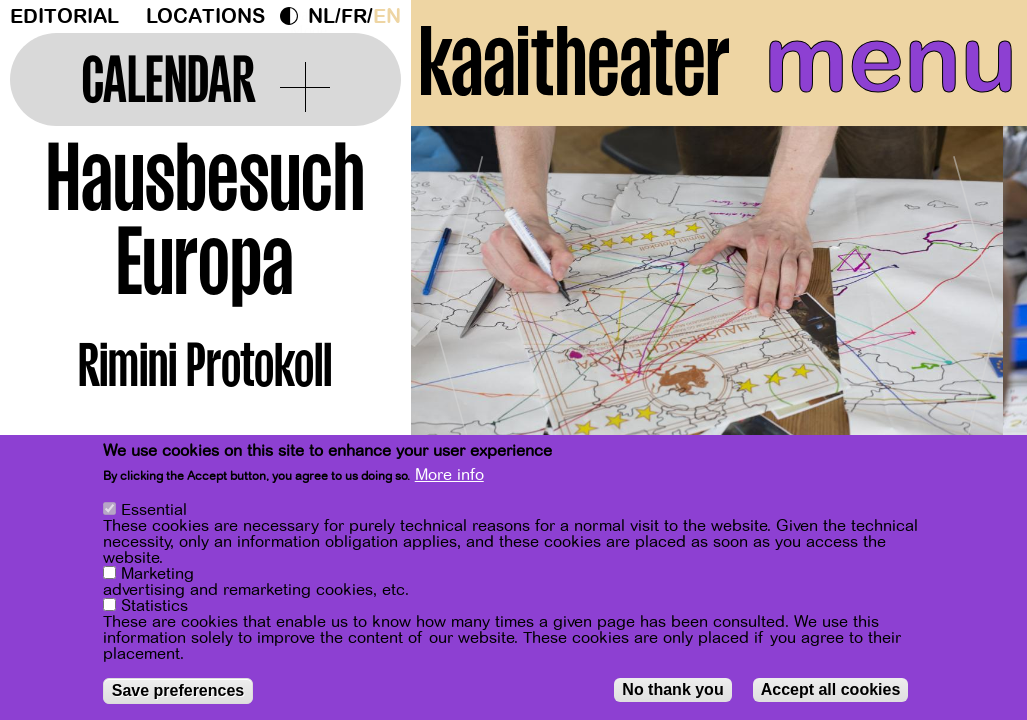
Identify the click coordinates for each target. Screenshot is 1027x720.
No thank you (672, 689)
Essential (154, 510)
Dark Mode (294, 16)
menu (890, 60)
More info (449, 475)
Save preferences (178, 690)
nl (321, 16)
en (387, 16)
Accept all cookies (831, 689)
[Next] (977, 324)
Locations (205, 16)
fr (354, 16)
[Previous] (461, 324)
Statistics (154, 606)
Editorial (64, 16)
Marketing (157, 574)
